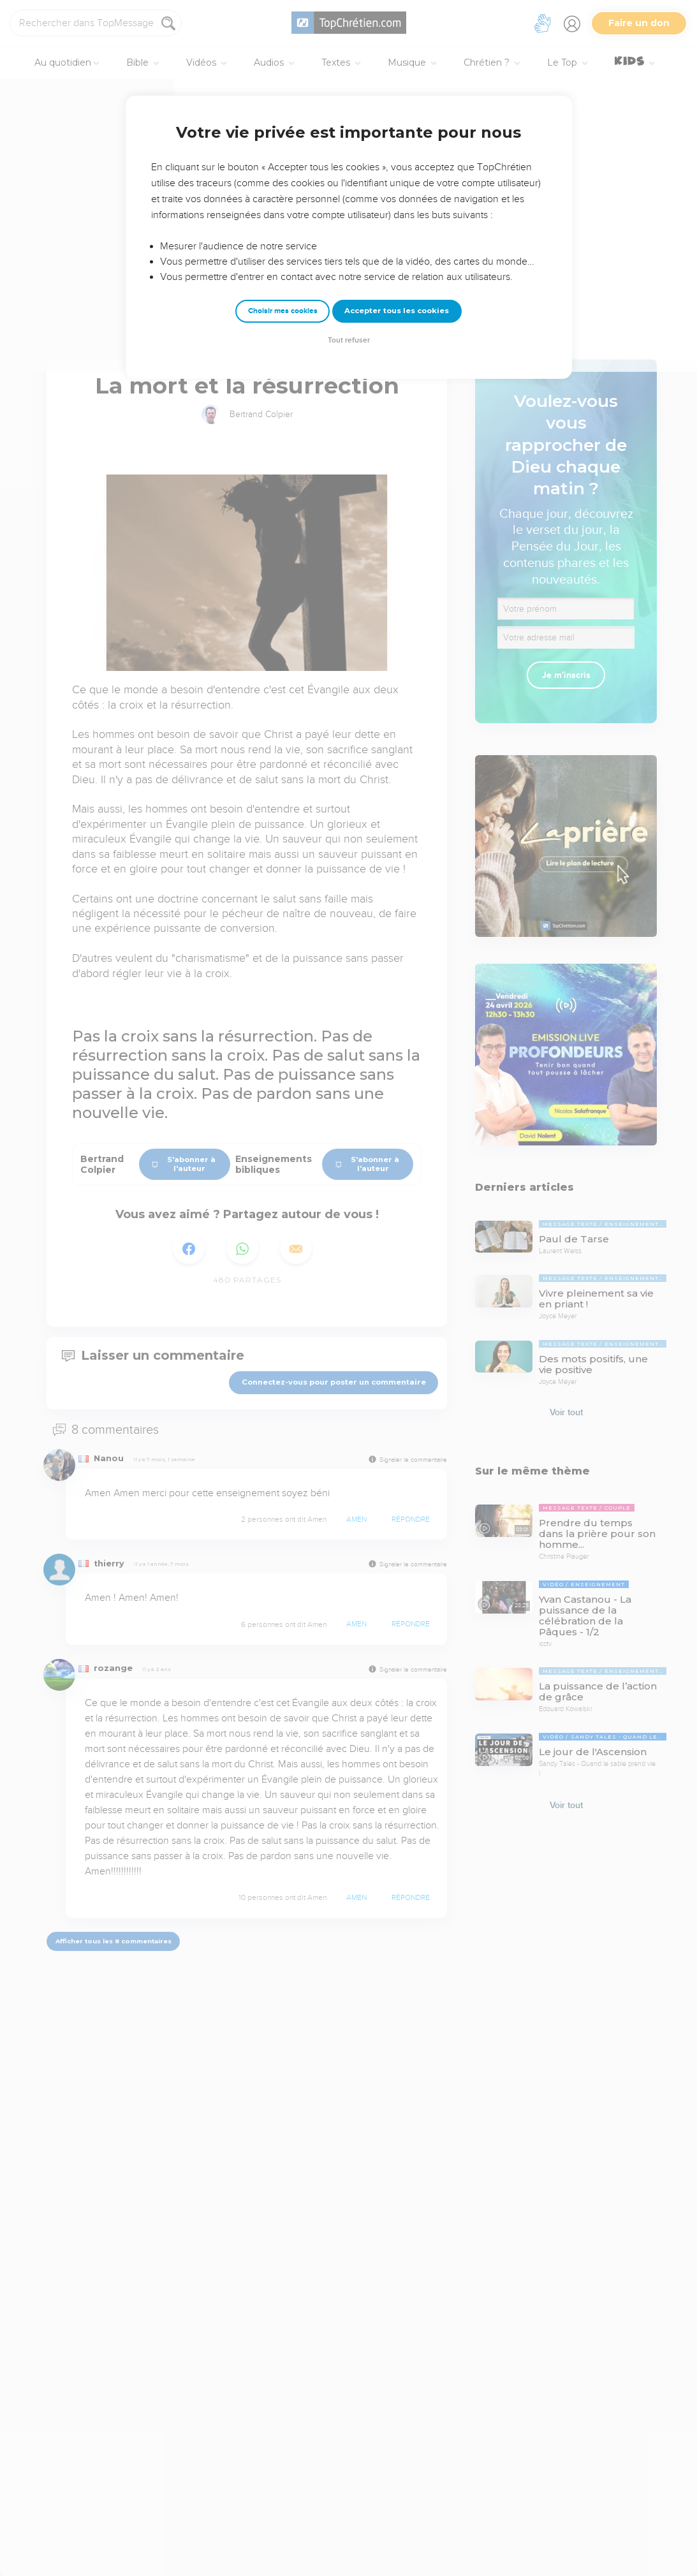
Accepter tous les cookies (396, 310)
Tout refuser (349, 340)
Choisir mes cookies (283, 311)
